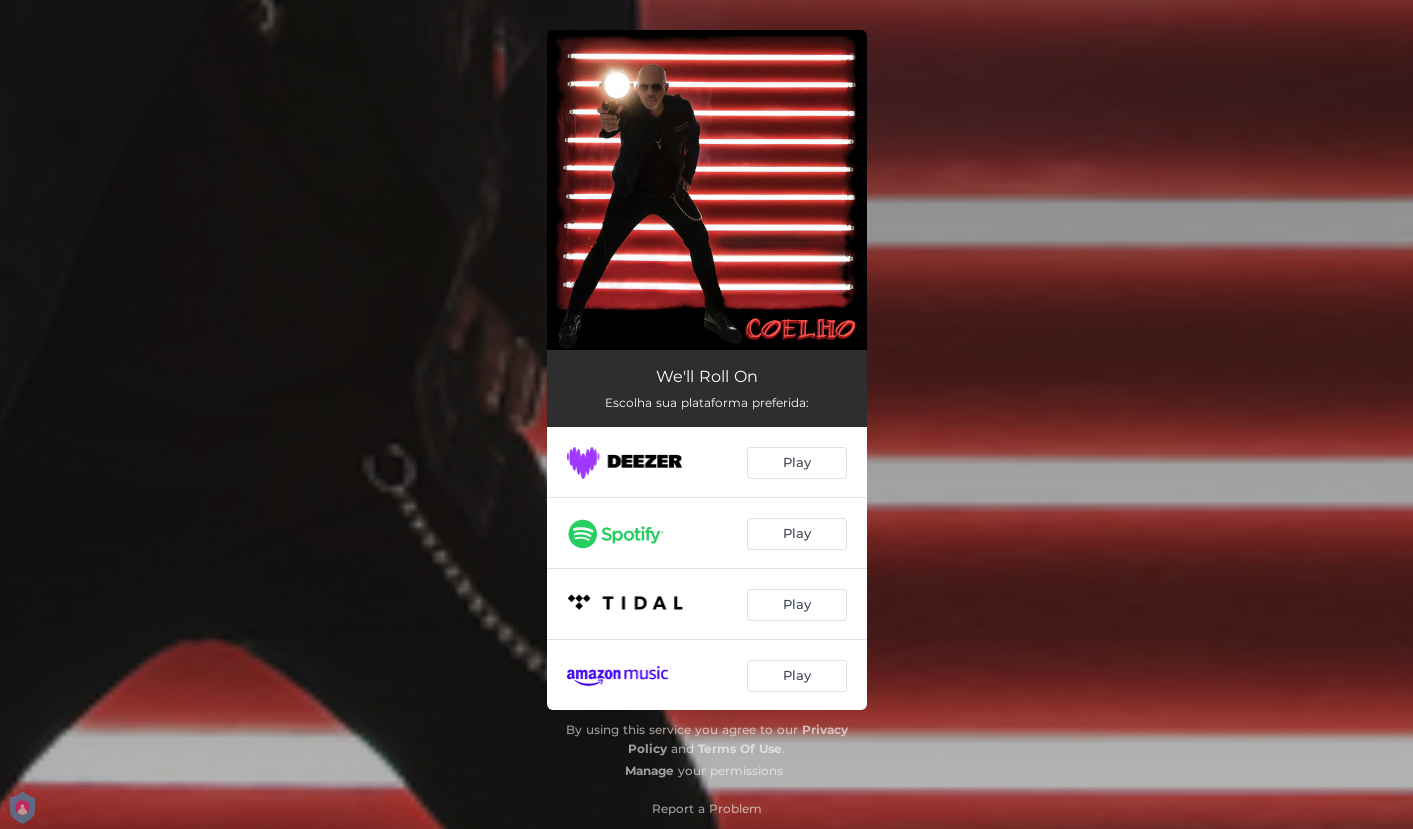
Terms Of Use (740, 748)
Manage (649, 770)
